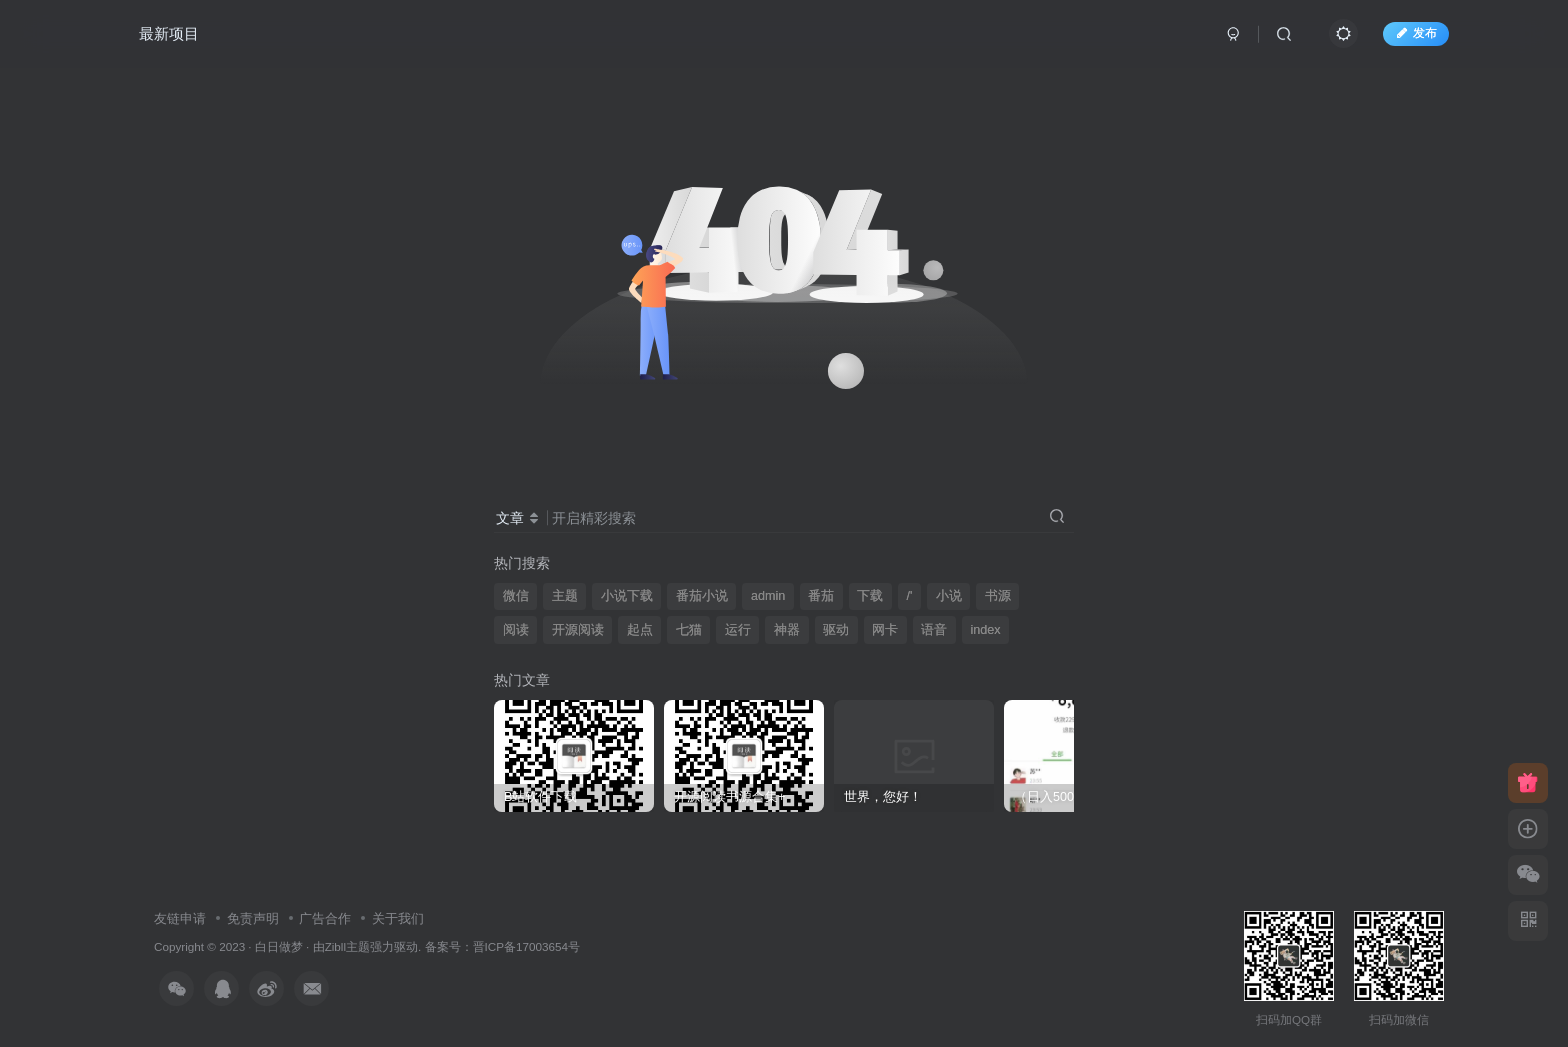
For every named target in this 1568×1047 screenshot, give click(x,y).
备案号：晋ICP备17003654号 (502, 946)
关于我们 (398, 918)
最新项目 (169, 33)
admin (768, 596)
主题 (565, 596)
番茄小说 (702, 596)
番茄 (821, 596)
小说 (949, 596)
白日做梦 (279, 946)
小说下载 (627, 596)
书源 (998, 596)
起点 (640, 630)
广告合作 (325, 918)
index (985, 630)
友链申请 (180, 918)
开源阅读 (578, 630)
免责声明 (253, 918)
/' (910, 596)
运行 (738, 630)
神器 (787, 630)
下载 (870, 596)
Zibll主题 (347, 946)
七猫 (689, 630)
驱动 (836, 630)
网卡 (885, 630)
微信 (516, 596)
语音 (934, 630)
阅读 (516, 630)
